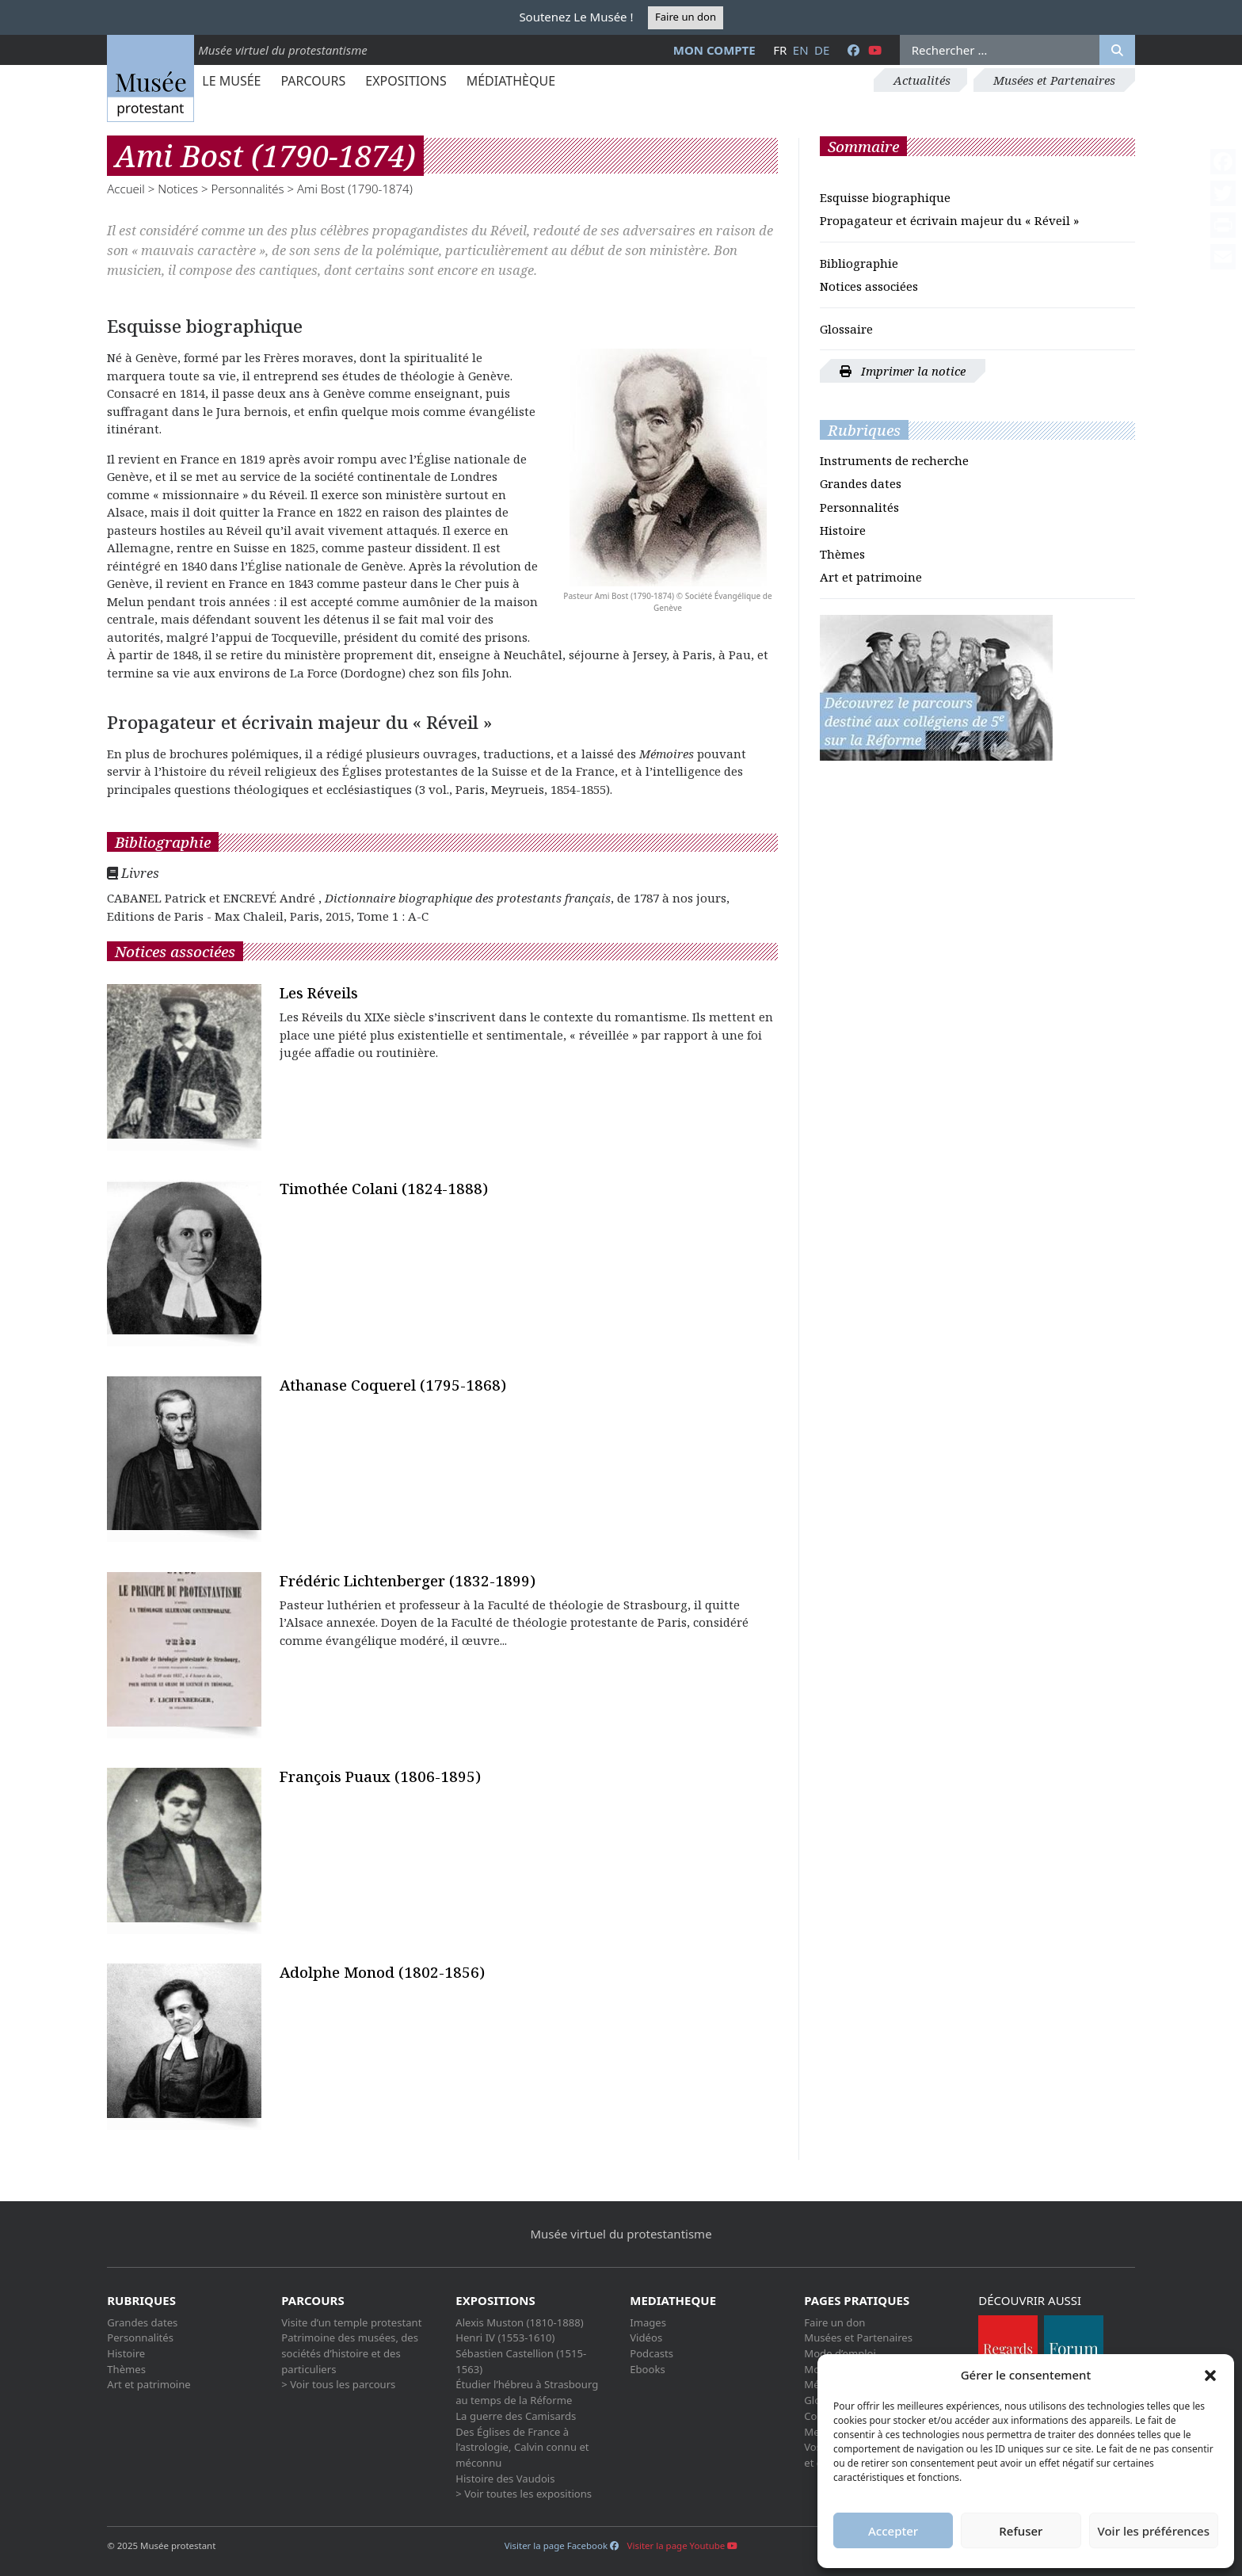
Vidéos (646, 2337)
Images (648, 2322)
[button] (1210, 2375)
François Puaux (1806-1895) (380, 1776)
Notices (178, 189)
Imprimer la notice (903, 371)
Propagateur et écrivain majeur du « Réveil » (949, 220)
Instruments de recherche (894, 460)
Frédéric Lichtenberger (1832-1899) (407, 1580)
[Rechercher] (1117, 50)
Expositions (405, 81)
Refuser (1020, 2531)
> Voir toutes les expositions (523, 2493)
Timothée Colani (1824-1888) (384, 1188)
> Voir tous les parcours (338, 2384)
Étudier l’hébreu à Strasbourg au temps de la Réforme (526, 2392)
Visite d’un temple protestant (351, 2322)
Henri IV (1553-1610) (504, 2337)
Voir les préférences (1154, 2531)
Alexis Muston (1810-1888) (519, 2322)
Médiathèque (511, 81)
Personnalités (247, 189)
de (821, 50)
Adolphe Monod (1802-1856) (382, 1972)
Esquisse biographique (885, 197)
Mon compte (714, 50)
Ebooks (647, 2369)
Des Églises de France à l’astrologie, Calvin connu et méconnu (522, 2447)
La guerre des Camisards (515, 2416)
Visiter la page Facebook (562, 2545)
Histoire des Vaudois (504, 2478)
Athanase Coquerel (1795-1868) (393, 1385)
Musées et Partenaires (1054, 80)
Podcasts (651, 2353)
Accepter (893, 2531)
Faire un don (685, 17)
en (801, 50)
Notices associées (869, 286)
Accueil (126, 189)
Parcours (312, 81)
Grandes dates (860, 483)
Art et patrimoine (871, 577)
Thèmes (842, 554)
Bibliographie (859, 263)
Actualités (922, 80)
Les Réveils (319, 992)
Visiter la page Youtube (682, 2545)
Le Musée (231, 81)
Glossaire (846, 329)
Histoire (843, 530)
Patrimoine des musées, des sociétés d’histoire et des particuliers (349, 2353)
